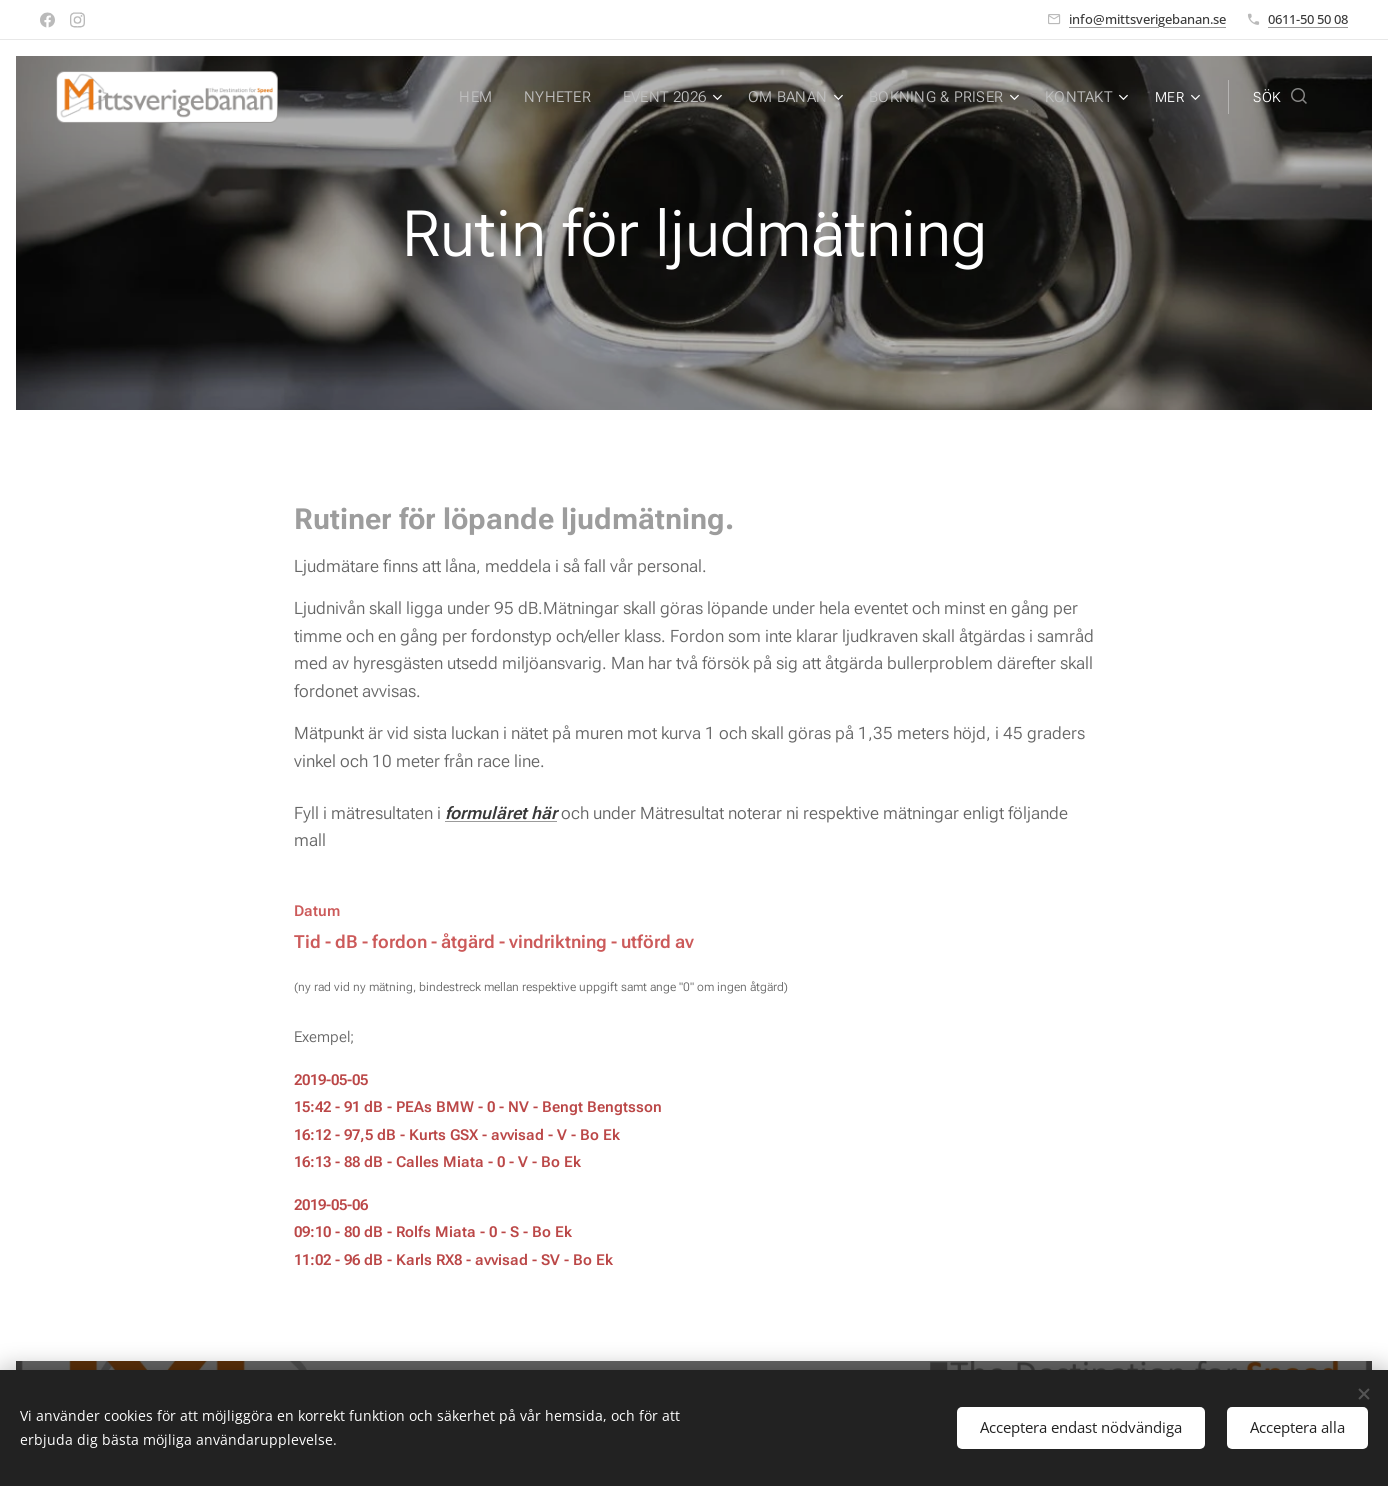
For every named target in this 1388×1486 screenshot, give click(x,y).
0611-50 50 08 (1308, 19)
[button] (1280, 97)
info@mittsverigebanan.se (1147, 19)
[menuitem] (490, 97)
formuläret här (501, 813)
